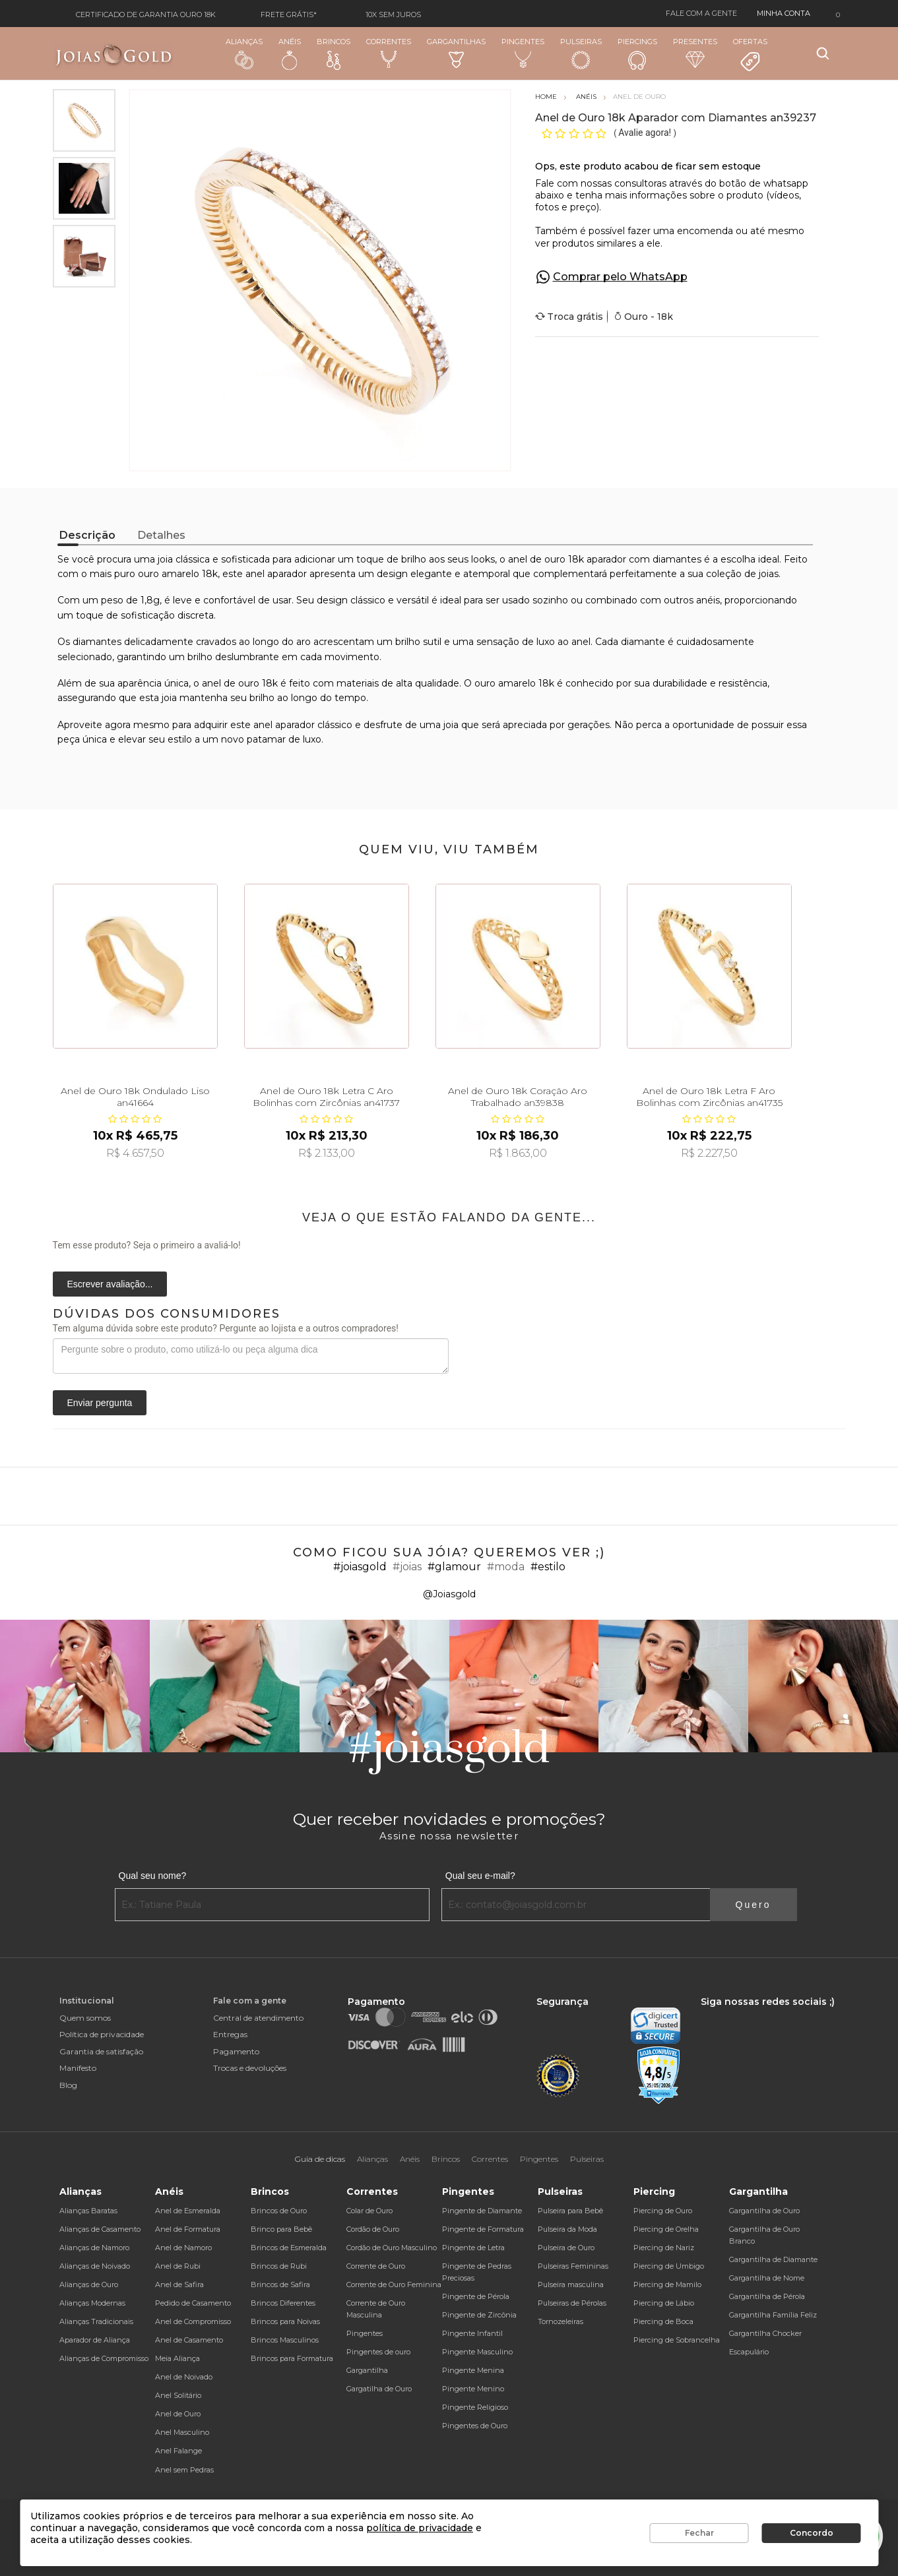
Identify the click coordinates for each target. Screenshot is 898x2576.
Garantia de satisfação (101, 2051)
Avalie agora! (645, 132)
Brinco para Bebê (281, 2229)
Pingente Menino (473, 2388)
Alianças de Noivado (94, 2266)
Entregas (230, 2034)
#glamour (454, 1566)
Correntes (388, 53)
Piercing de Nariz (663, 2247)
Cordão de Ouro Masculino (391, 2247)
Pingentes (522, 53)
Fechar (699, 2533)
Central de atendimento (258, 2018)
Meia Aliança (177, 2358)
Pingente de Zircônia (479, 2314)
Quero (753, 1904)
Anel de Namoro (183, 2247)
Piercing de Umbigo (668, 2266)
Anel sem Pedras (184, 2469)
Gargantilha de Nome (766, 2278)
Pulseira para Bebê (570, 2210)
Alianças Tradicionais (96, 2321)
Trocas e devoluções (249, 2068)
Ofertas (750, 55)
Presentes (695, 52)
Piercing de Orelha (666, 2229)
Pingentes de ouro (378, 2351)
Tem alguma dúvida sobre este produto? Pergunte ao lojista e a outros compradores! (226, 1328)
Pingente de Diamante (482, 2210)
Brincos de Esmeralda (289, 2247)
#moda (506, 1566)
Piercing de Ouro (662, 2210)
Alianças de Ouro (88, 2284)
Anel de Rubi (178, 2266)
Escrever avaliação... (110, 1284)
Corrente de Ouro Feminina (393, 2284)
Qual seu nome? (153, 1875)
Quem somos (85, 2018)
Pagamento (236, 2051)
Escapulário (749, 2351)
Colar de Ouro (369, 2210)
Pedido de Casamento (193, 2303)
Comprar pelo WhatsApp (620, 276)
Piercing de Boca (663, 2321)
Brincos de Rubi (279, 2266)
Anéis (289, 53)
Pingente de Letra (473, 2247)
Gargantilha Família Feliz (773, 2314)
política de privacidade (419, 2528)
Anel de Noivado (183, 2376)
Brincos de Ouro (279, 2210)
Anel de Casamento (189, 2340)
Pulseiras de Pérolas (572, 2303)
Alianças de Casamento (100, 2229)
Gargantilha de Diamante (773, 2259)
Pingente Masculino (477, 2351)
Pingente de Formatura (483, 2229)
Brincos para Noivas (285, 2321)
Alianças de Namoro (94, 2247)
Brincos (333, 53)
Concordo (811, 2533)
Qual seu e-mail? (480, 1875)
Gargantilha (367, 2370)
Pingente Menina (473, 2370)
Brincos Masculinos (285, 2340)
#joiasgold (360, 1566)
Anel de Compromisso (193, 2321)
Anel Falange (178, 2450)
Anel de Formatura (187, 2229)
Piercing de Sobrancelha (676, 2340)
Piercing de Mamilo (667, 2284)
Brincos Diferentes (283, 2303)
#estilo (547, 1566)
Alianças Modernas (92, 2303)
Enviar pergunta (100, 1402)
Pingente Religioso (475, 2407)
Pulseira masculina (571, 2284)
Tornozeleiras (560, 2321)
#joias (407, 1566)
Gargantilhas (456, 52)
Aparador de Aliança (94, 2340)
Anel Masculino (182, 2432)
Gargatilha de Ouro (379, 2388)
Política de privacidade (101, 2034)
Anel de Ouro (178, 2413)
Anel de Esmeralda (187, 2210)
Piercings (637, 53)
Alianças (244, 53)
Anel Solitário (178, 2395)
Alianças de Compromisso (103, 2358)
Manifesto (77, 2068)
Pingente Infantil (472, 2333)
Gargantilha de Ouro (764, 2210)
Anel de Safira (179, 2284)
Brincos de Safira (280, 2284)
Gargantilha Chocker (765, 2333)
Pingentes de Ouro (474, 2425)
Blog (68, 2085)
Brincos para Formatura (292, 2358)
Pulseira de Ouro (566, 2247)
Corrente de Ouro (375, 2266)
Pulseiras (581, 54)
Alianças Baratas (88, 2210)
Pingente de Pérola (475, 2296)
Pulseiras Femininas (573, 2266)
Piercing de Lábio (663, 2303)
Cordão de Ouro (372, 2229)
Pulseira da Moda (567, 2229)
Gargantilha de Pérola (767, 2296)
